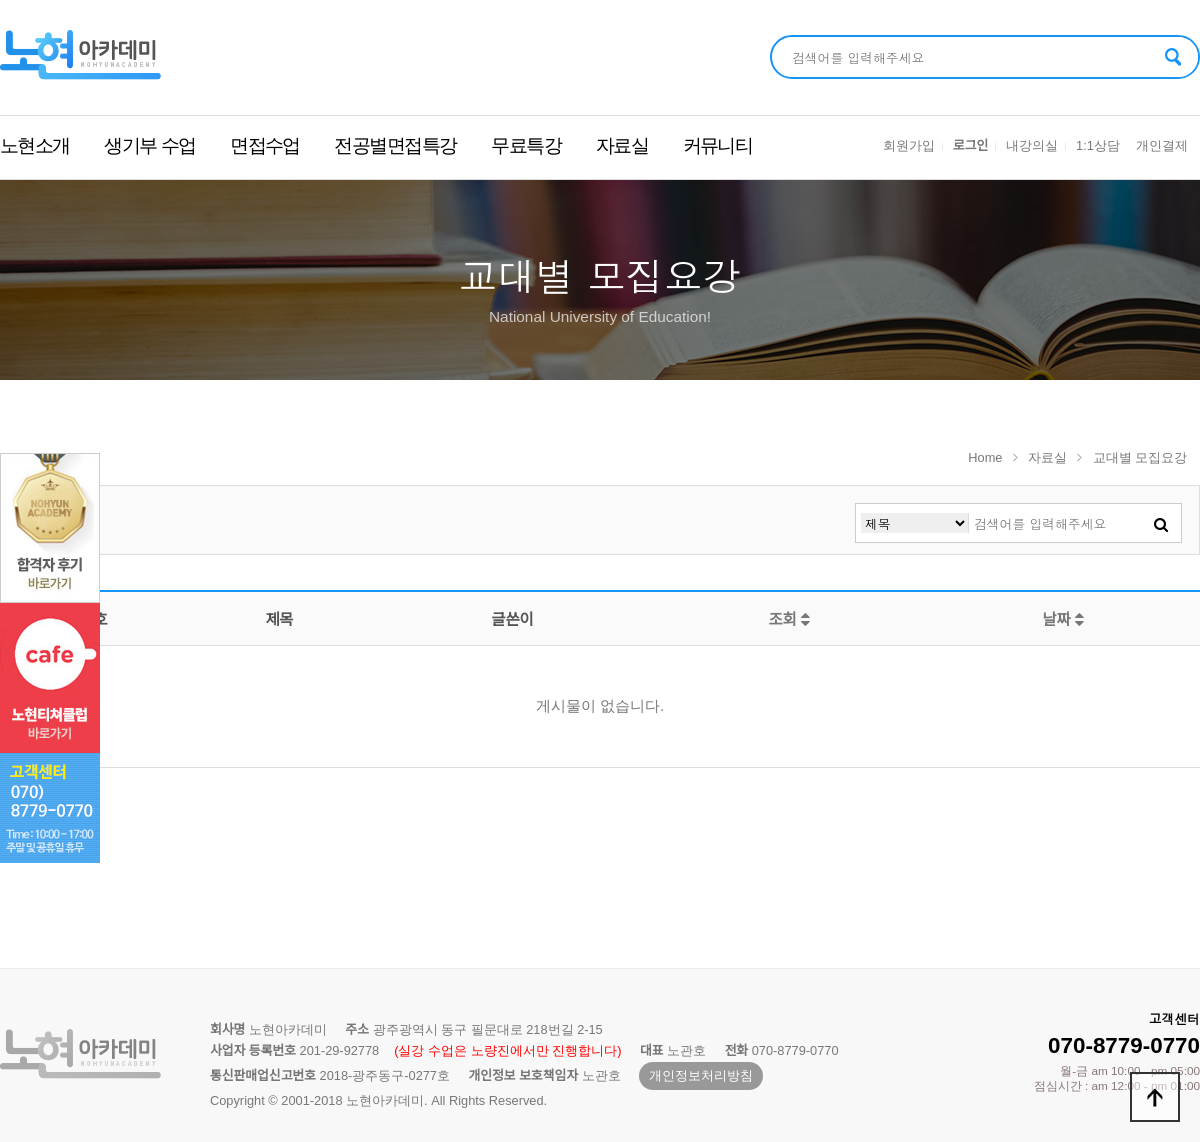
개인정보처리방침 (701, 1075)
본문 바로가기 (0, 0)
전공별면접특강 (395, 145)
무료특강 (526, 145)
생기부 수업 (149, 145)
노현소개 (35, 145)
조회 (789, 619)
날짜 (1063, 619)
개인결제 (1162, 145)
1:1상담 (1098, 145)
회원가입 (909, 145)
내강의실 (1032, 145)
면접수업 (265, 145)
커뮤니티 (718, 145)
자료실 (622, 145)
